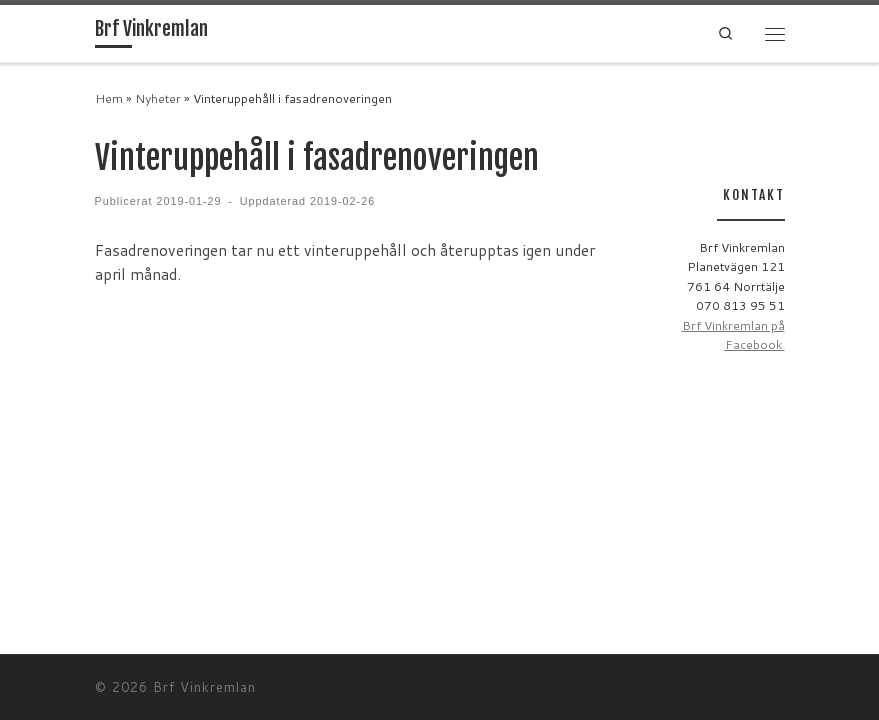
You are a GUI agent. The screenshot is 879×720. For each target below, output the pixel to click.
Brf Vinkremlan (204, 687)
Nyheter (158, 98)
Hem (109, 98)
